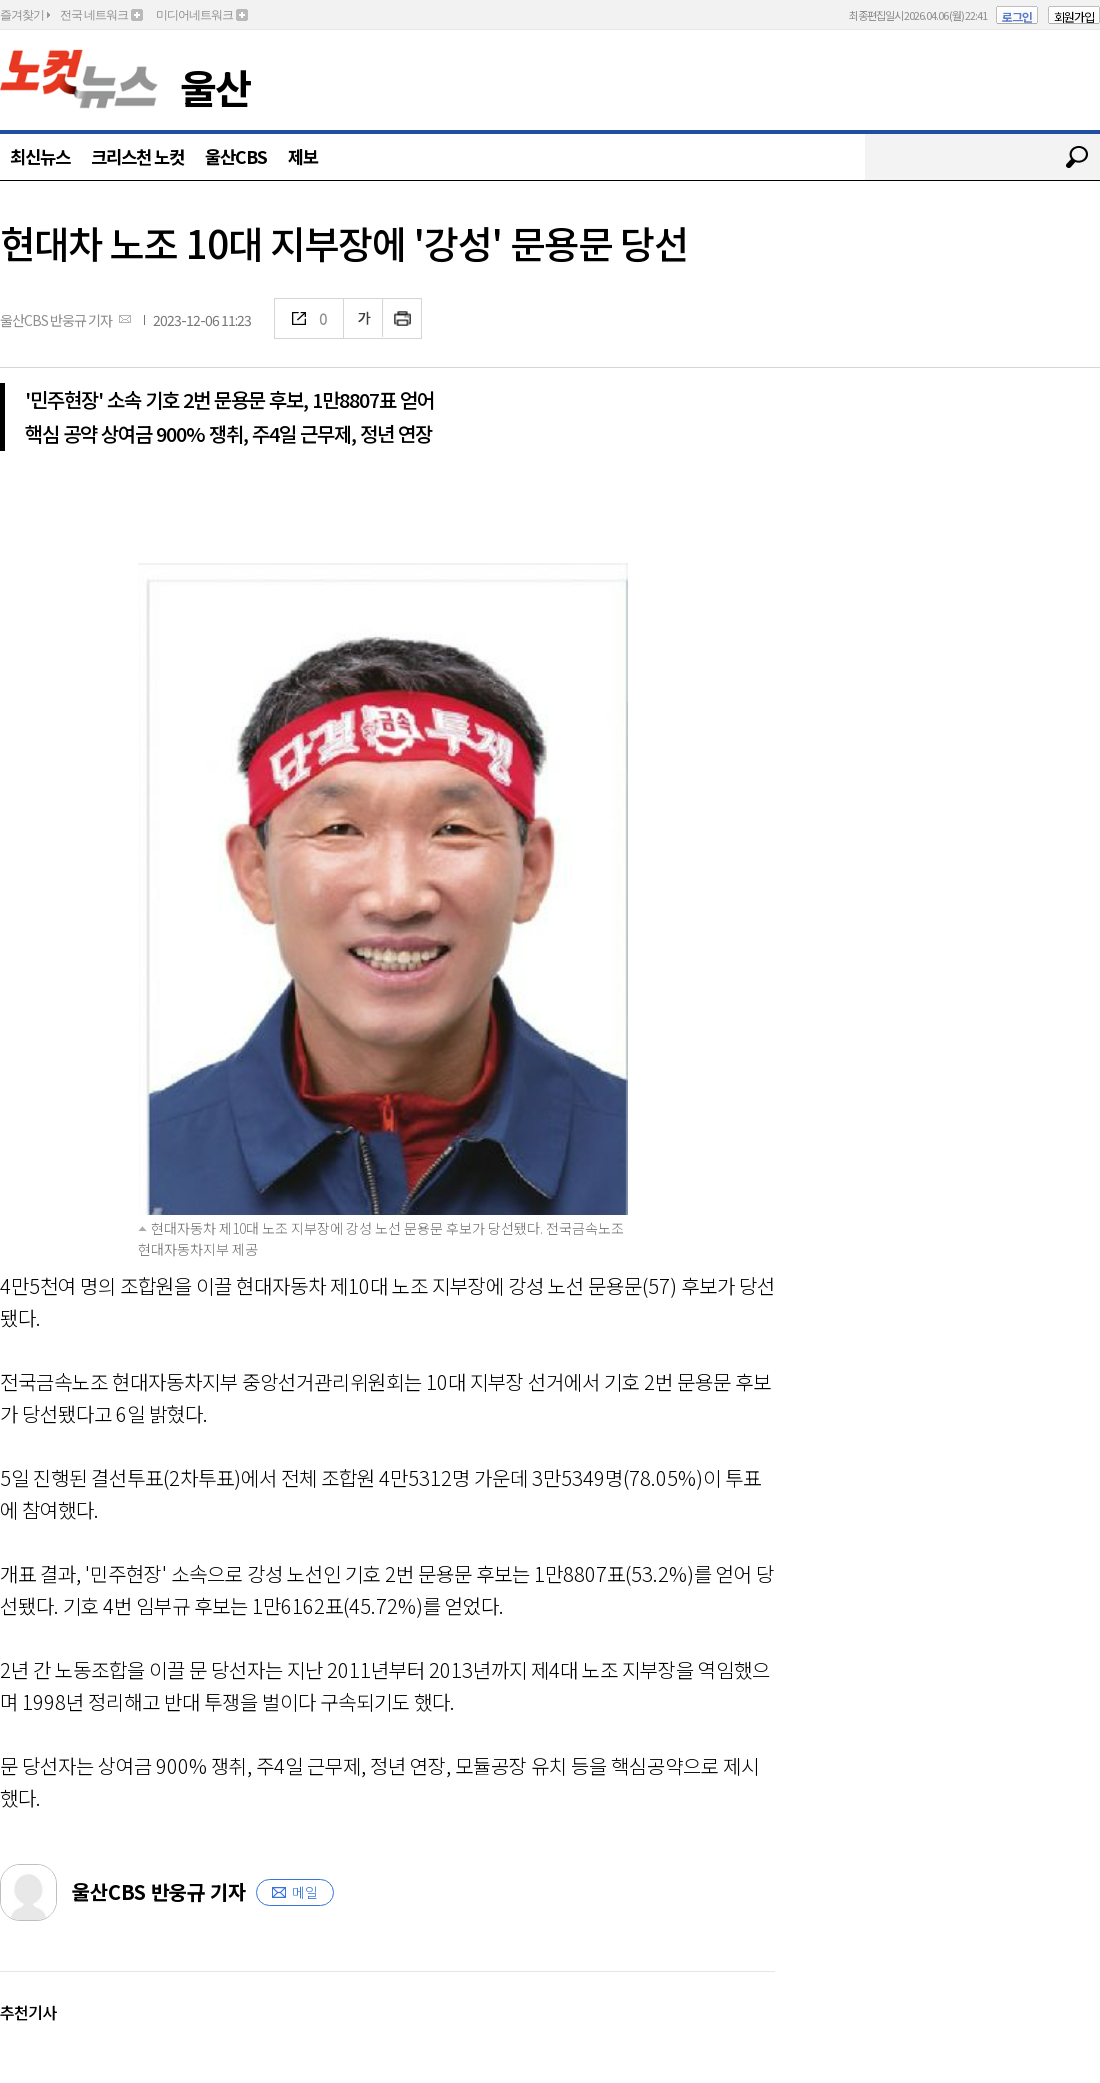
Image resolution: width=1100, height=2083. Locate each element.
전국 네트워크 (94, 15)
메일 (305, 1892)
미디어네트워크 (194, 15)
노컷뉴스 (79, 79)
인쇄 (402, 318)
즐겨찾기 (22, 15)
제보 (303, 156)
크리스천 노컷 (137, 156)
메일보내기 (125, 318)
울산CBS (236, 156)
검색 (1077, 157)
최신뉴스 (40, 156)
